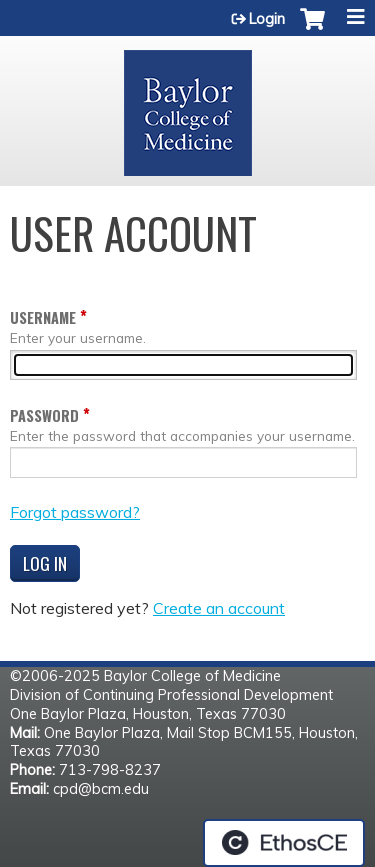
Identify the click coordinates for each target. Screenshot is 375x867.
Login (267, 19)
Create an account (219, 608)
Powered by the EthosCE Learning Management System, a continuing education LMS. (284, 843)
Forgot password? (75, 512)
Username (43, 317)
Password (44, 415)
